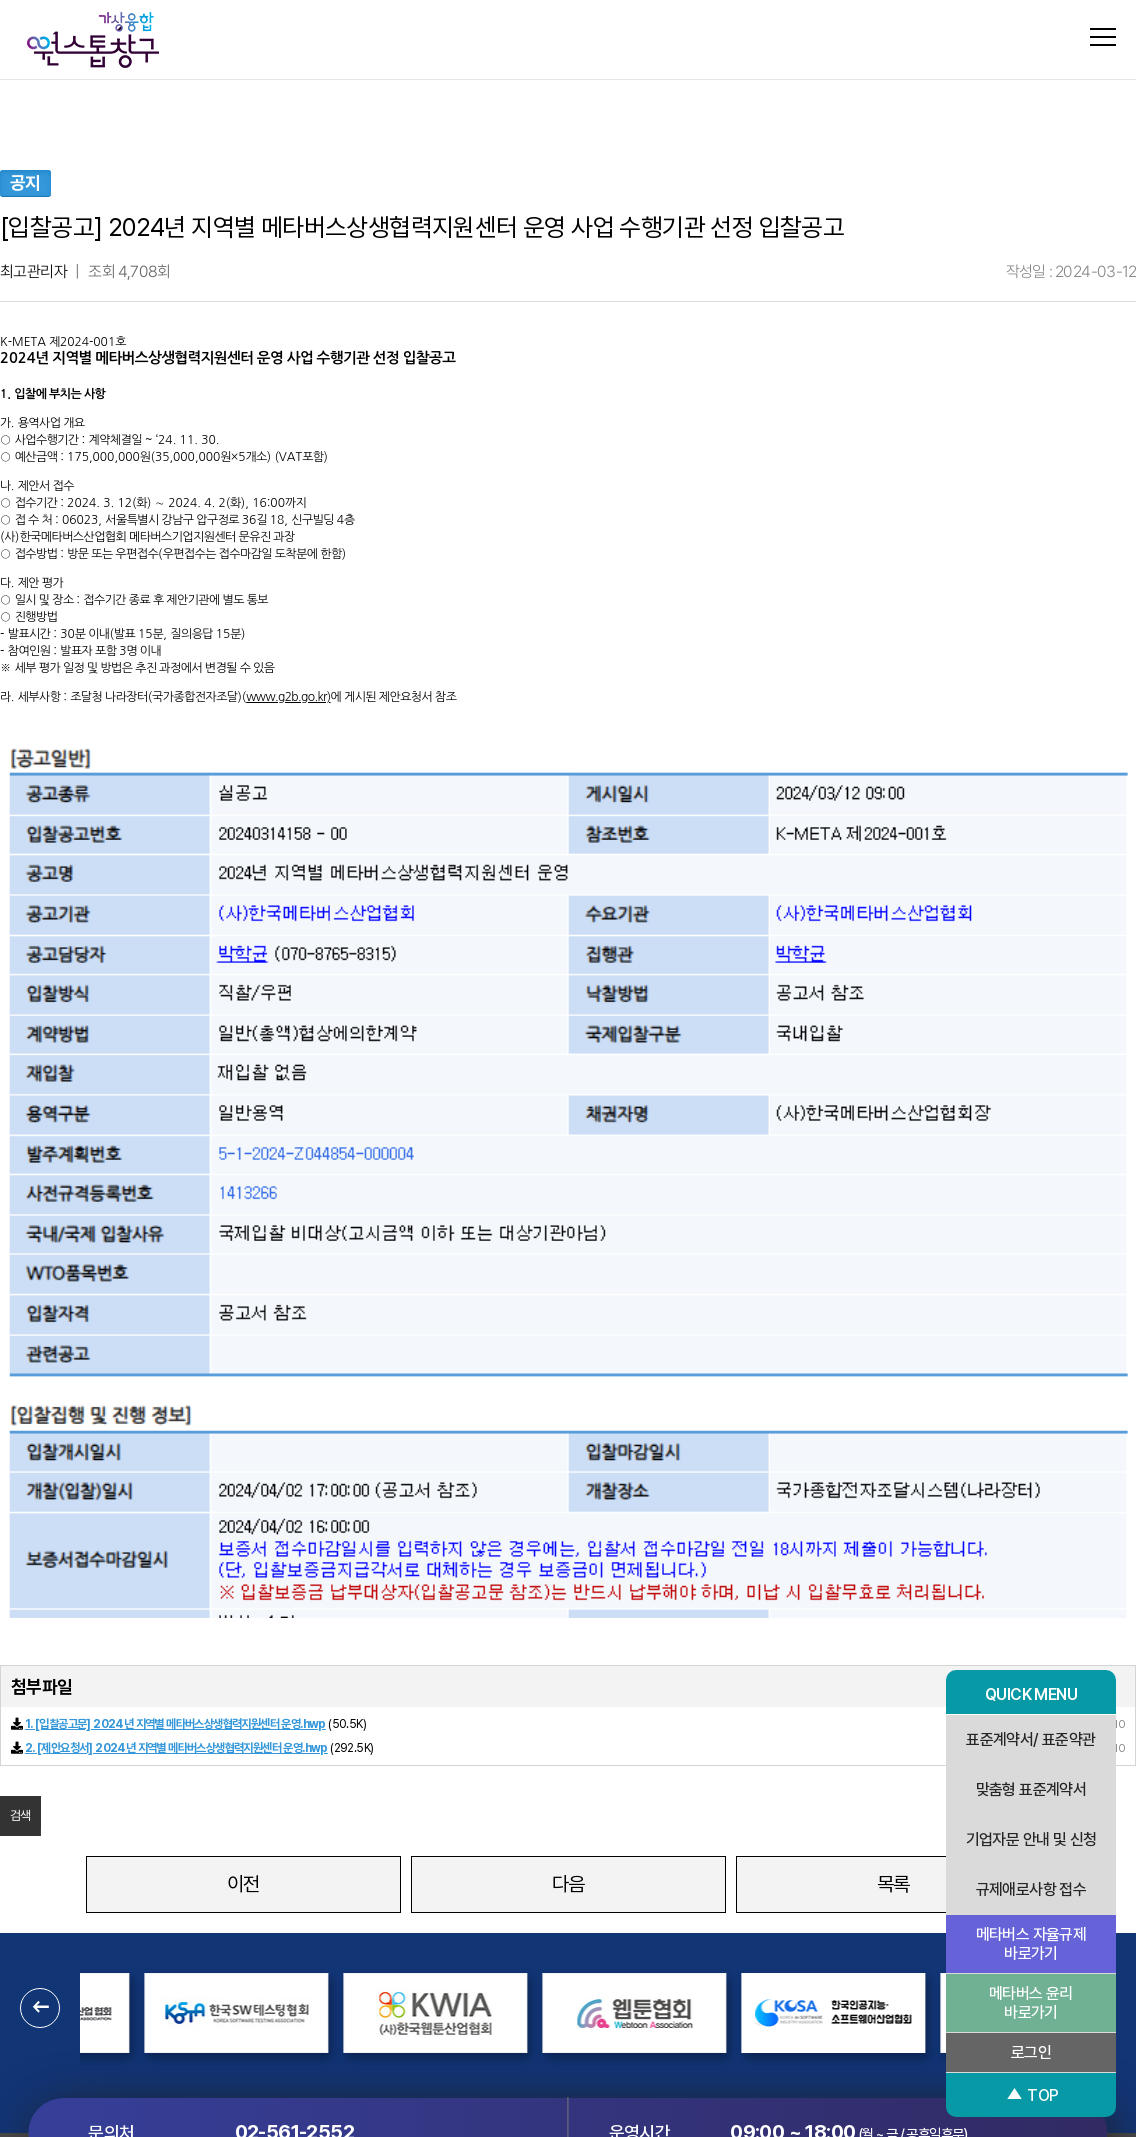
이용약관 (631, 1962)
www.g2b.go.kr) (288, 697)
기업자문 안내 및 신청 (1031, 1839)
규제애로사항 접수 (1031, 1889)
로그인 (1031, 2052)
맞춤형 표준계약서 (1031, 1789)
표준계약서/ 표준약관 (1030, 1739)
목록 (893, 1633)
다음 (568, 1633)
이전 (243, 1633)
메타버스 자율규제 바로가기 (1031, 1944)
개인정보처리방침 (528, 1962)
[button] (40, 1757)
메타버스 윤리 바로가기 (1031, 2003)
